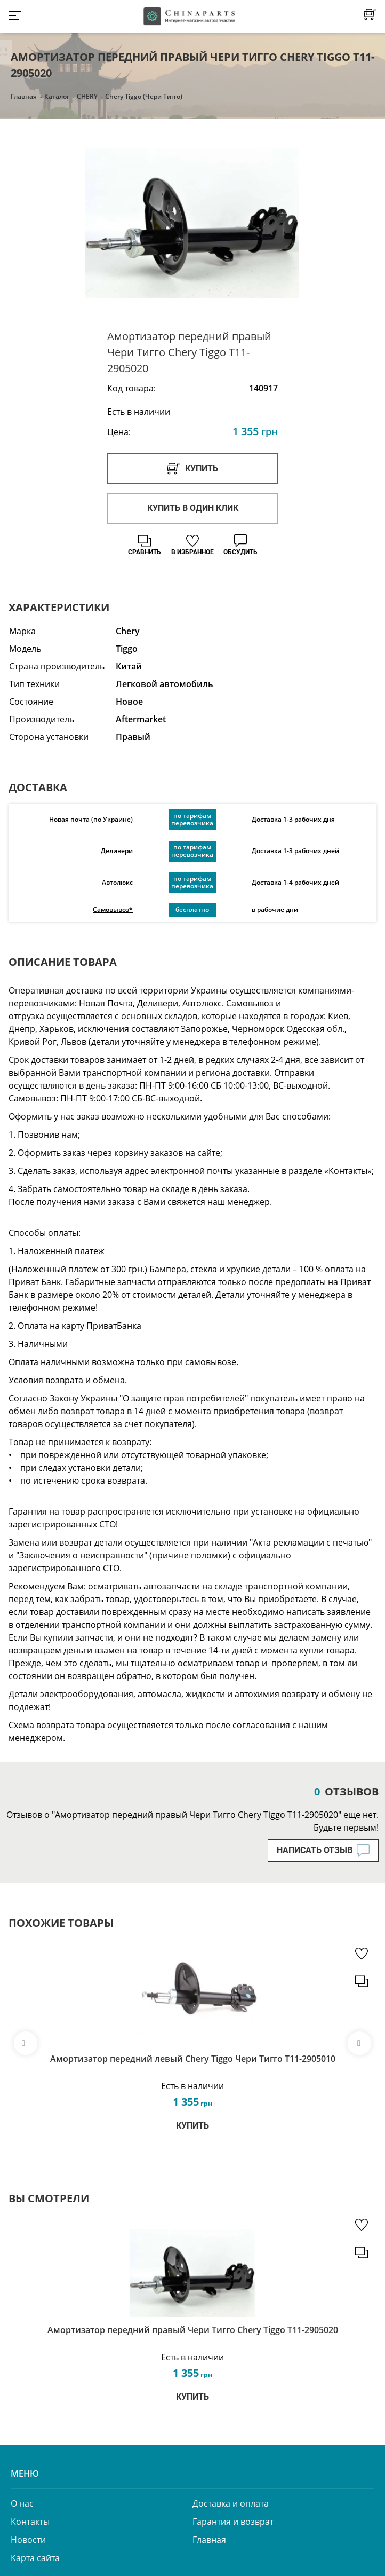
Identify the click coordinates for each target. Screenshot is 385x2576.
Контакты (30, 2521)
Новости (28, 2540)
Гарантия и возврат (233, 2521)
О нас (22, 2503)
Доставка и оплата (230, 2503)
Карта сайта (35, 2558)
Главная (24, 96)
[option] (192, 225)
